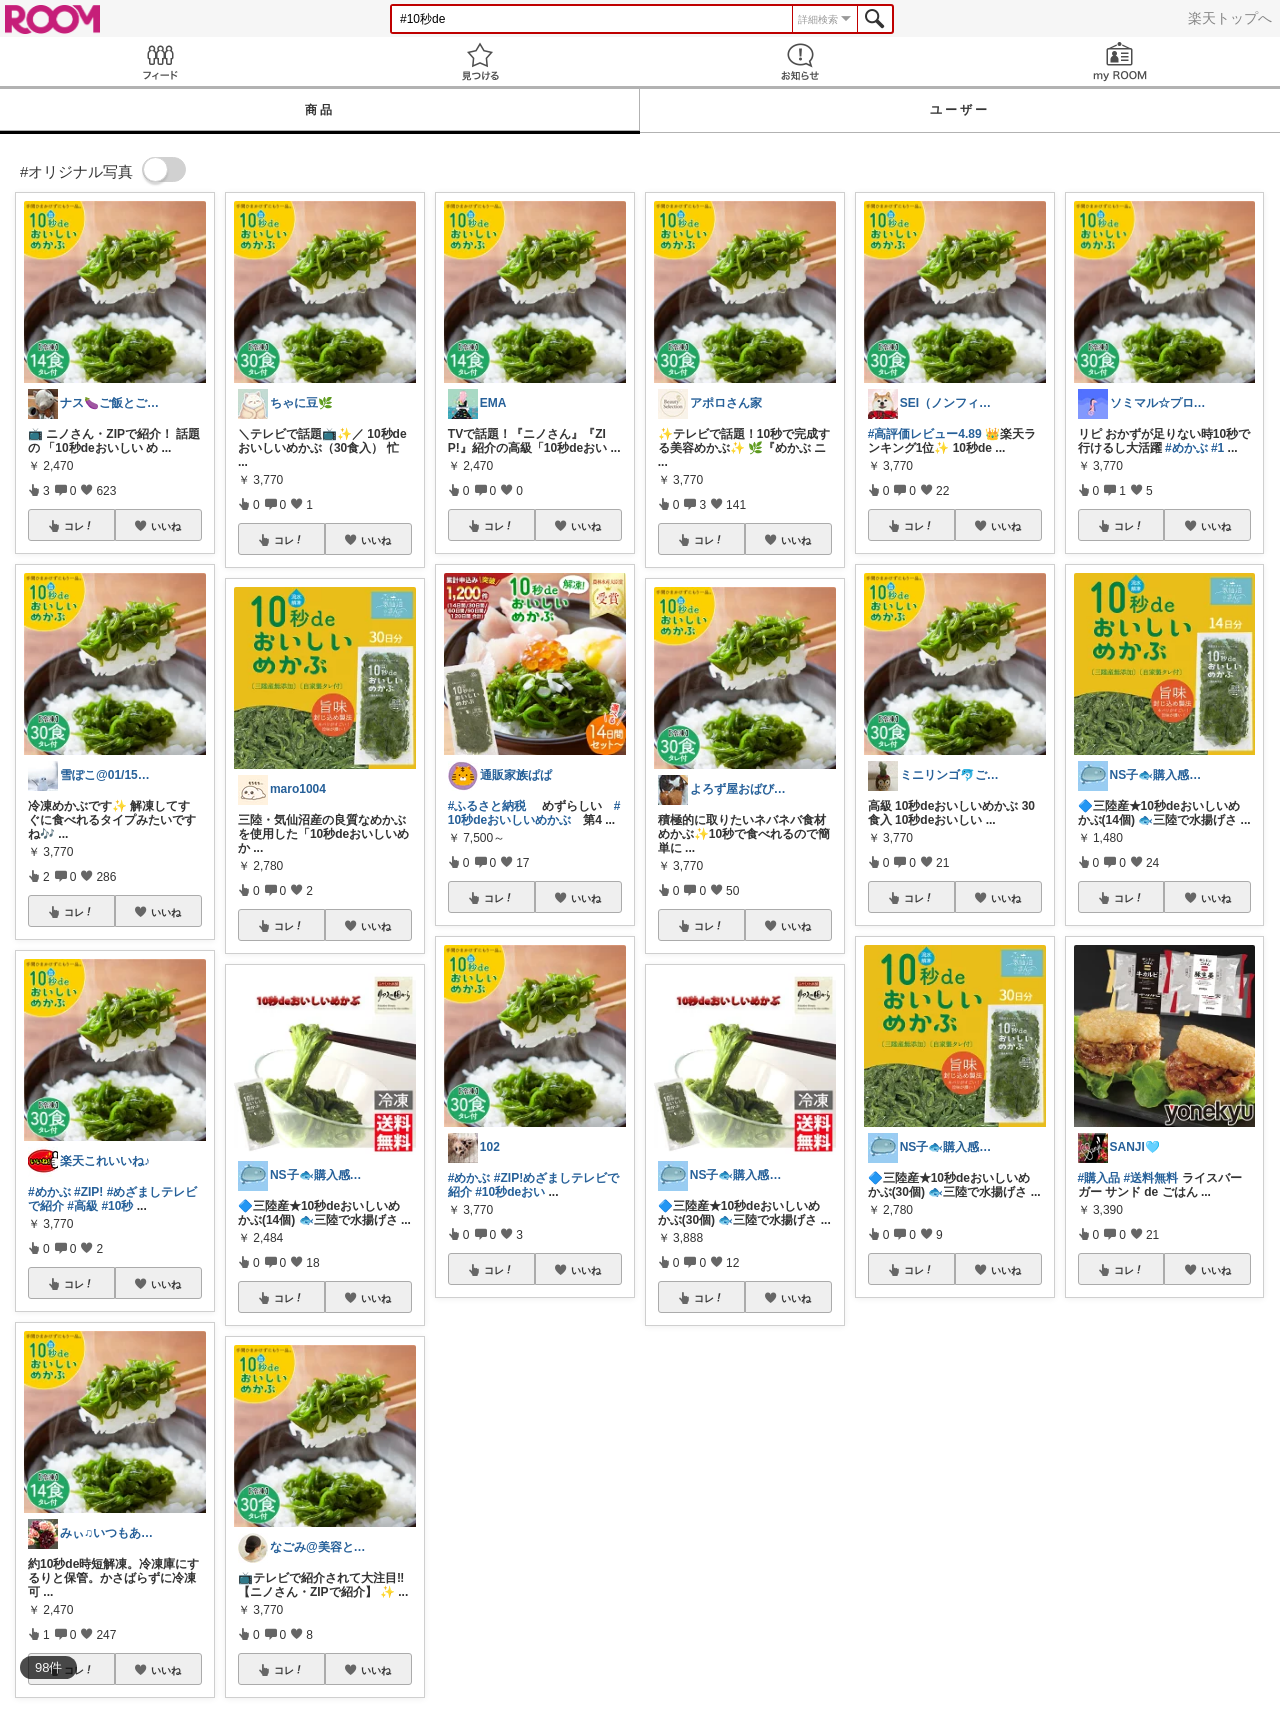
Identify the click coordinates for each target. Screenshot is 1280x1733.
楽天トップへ (1230, 18)
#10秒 (117, 1206)
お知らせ (800, 61)
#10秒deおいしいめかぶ (534, 813)
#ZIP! (88, 1192)
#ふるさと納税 (487, 806)
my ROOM (1120, 61)
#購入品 (1099, 1178)
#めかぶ (49, 1192)
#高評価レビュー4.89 (925, 434)
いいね (166, 526)
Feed (160, 61)
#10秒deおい (510, 1192)
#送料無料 (1151, 1178)
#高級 (82, 1206)
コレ (79, 526)
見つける (480, 61)
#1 (1217, 448)
